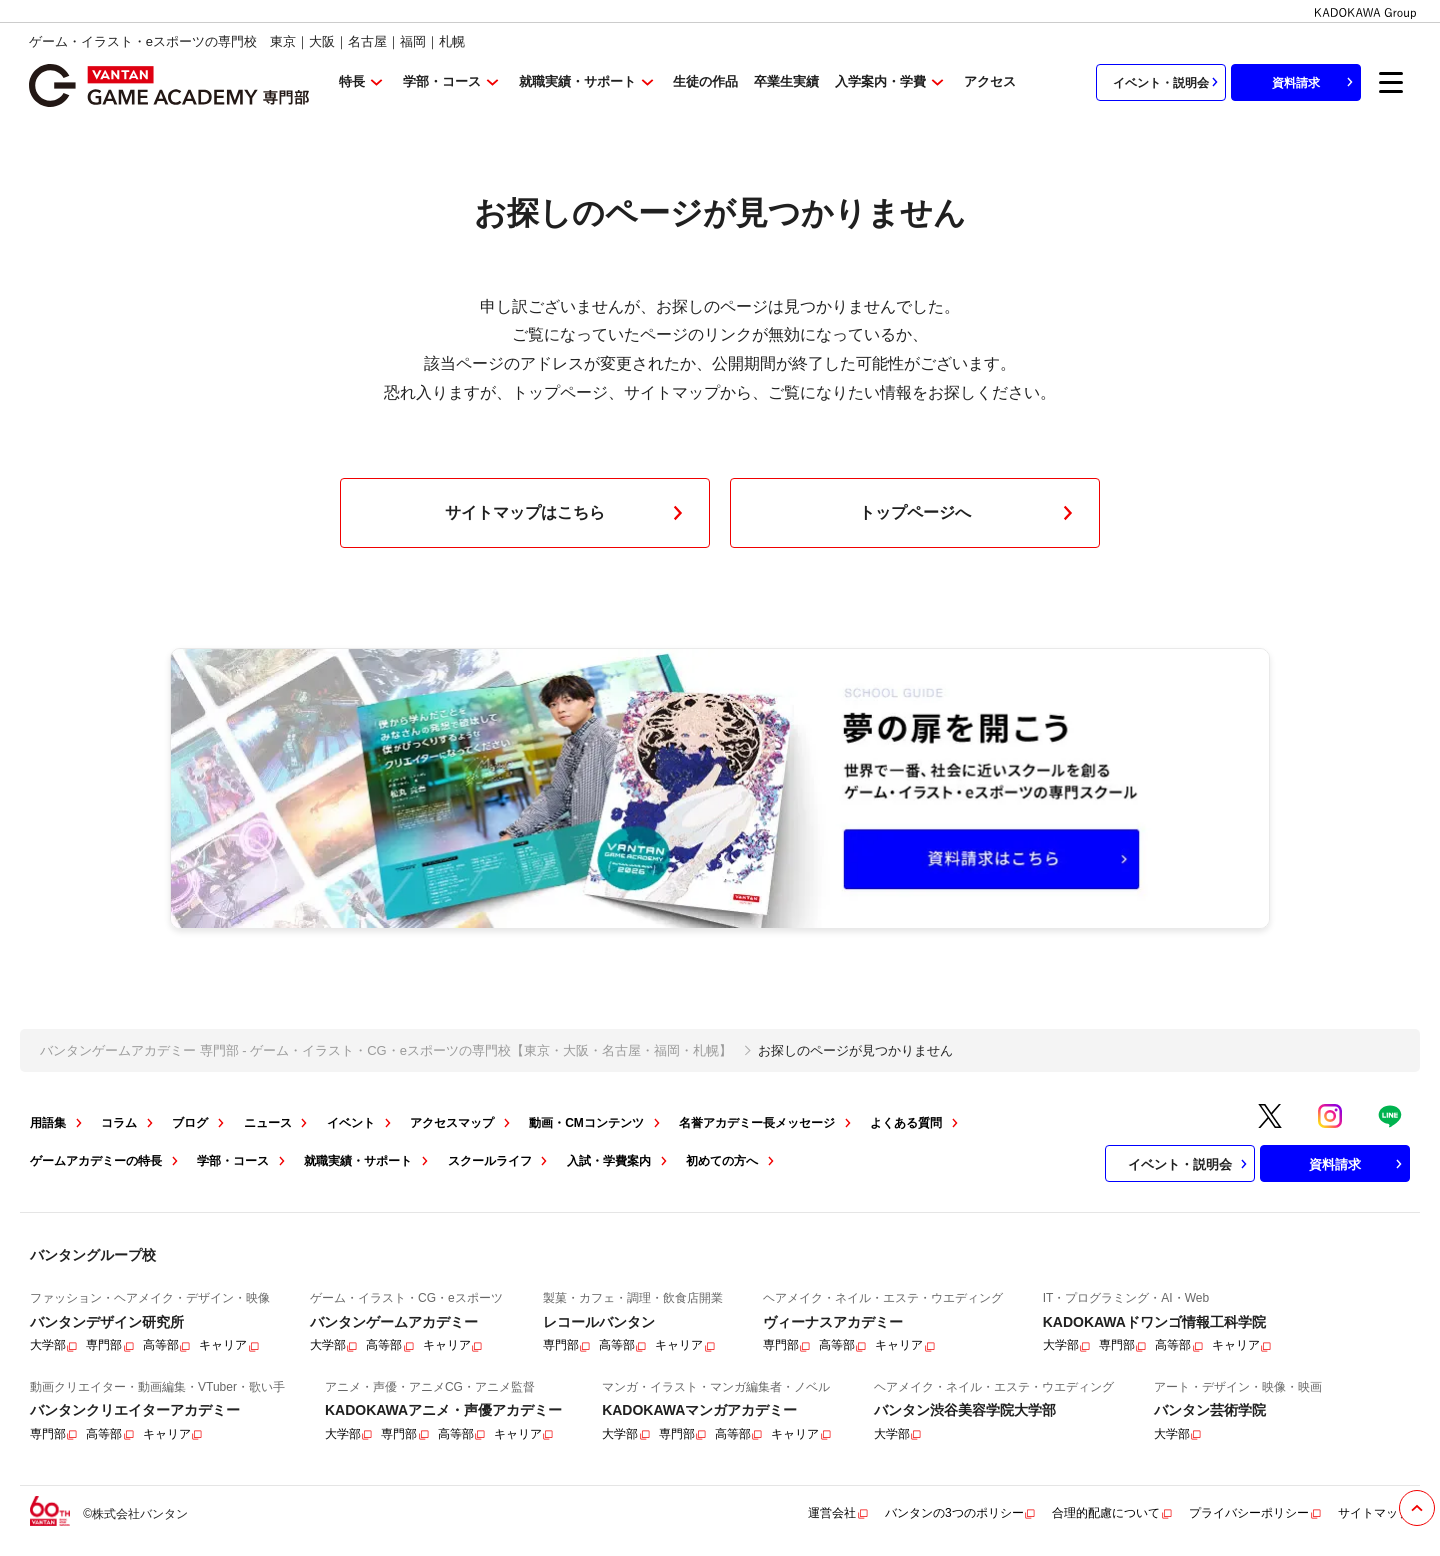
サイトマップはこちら (568, 513)
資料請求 (1315, 82)
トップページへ (970, 513)
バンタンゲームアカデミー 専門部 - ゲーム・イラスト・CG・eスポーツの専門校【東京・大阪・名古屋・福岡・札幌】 (386, 1050)
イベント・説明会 (1168, 82)
